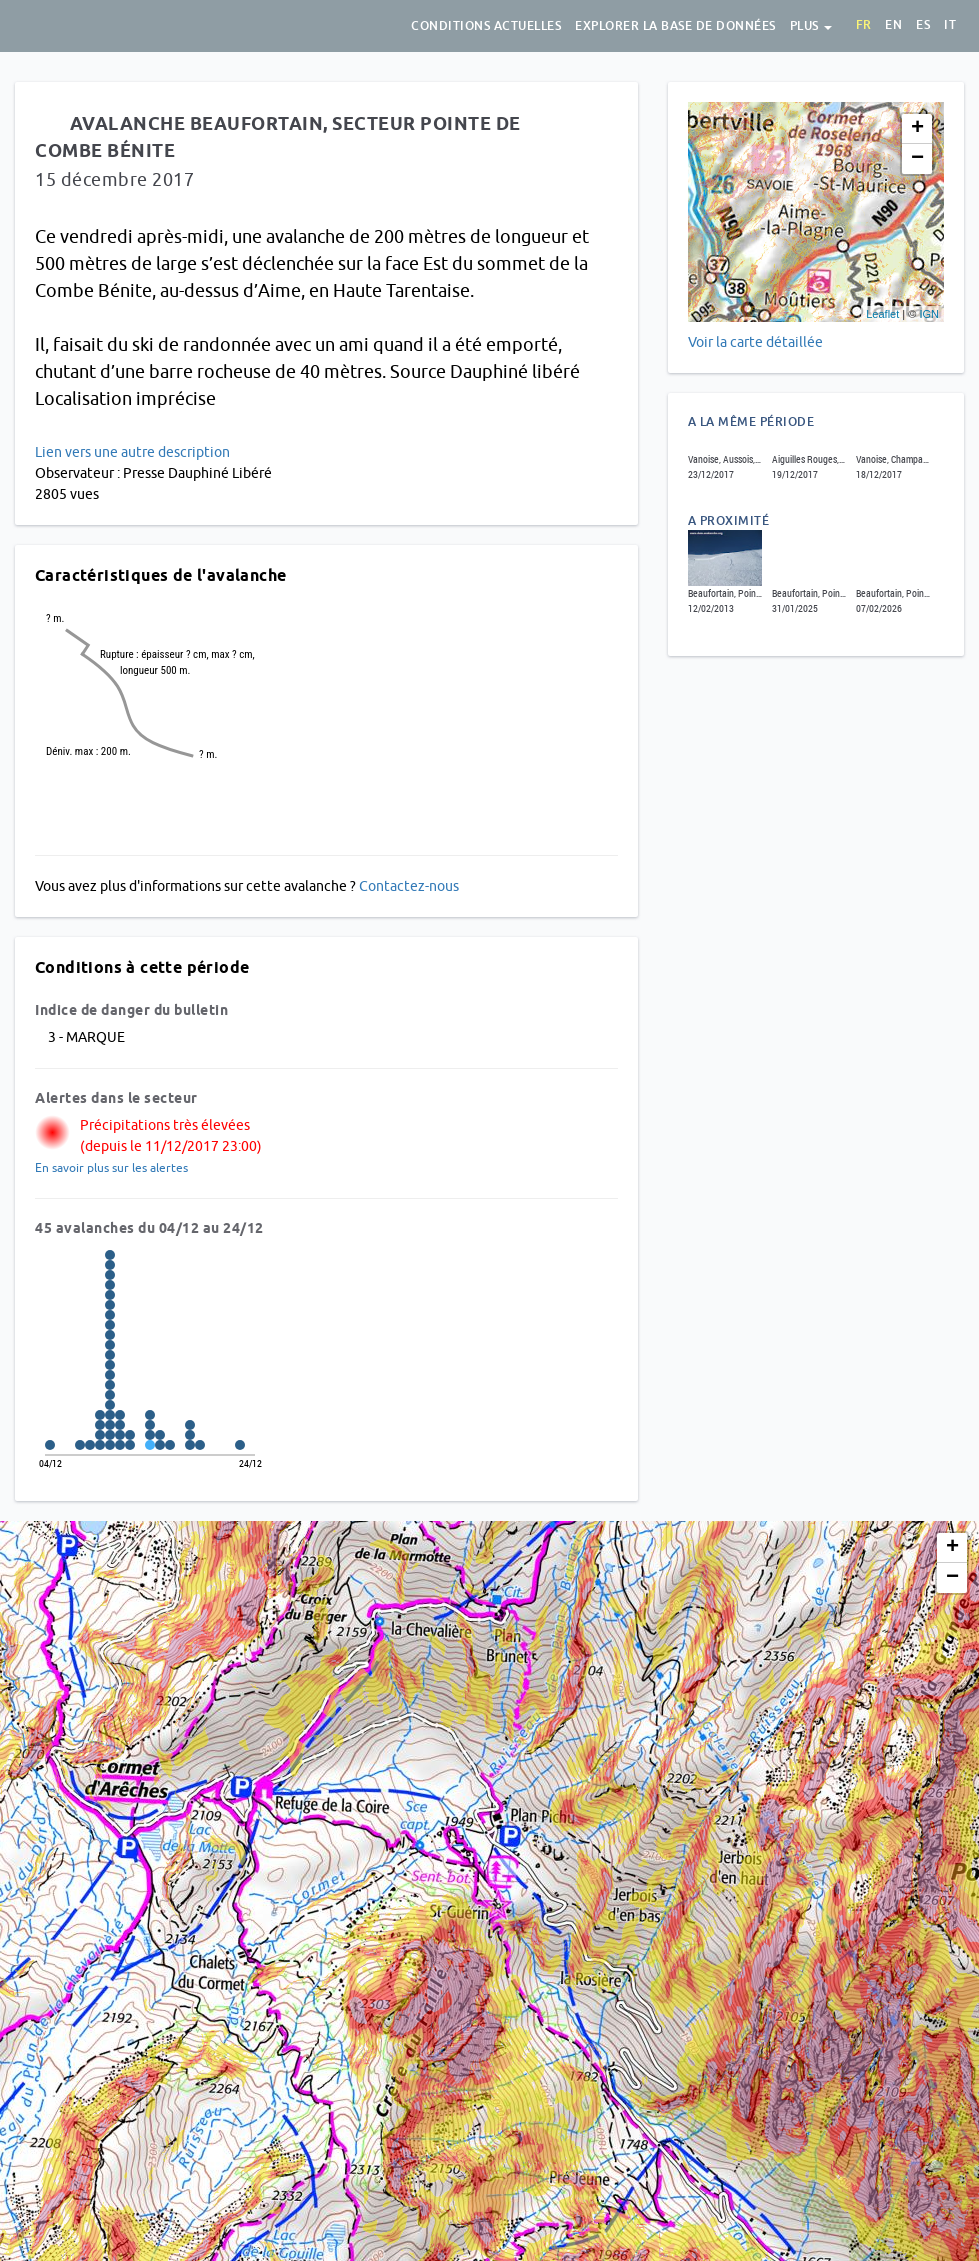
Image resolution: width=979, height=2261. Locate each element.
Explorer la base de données (675, 26)
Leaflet (882, 314)
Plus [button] (811, 26)
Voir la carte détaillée (755, 342)
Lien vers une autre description (132, 452)
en (893, 25)
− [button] (917, 159)
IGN (929, 314)
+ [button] (917, 129)
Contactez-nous (409, 886)
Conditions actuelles (486, 26)
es (923, 25)
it (950, 25)
